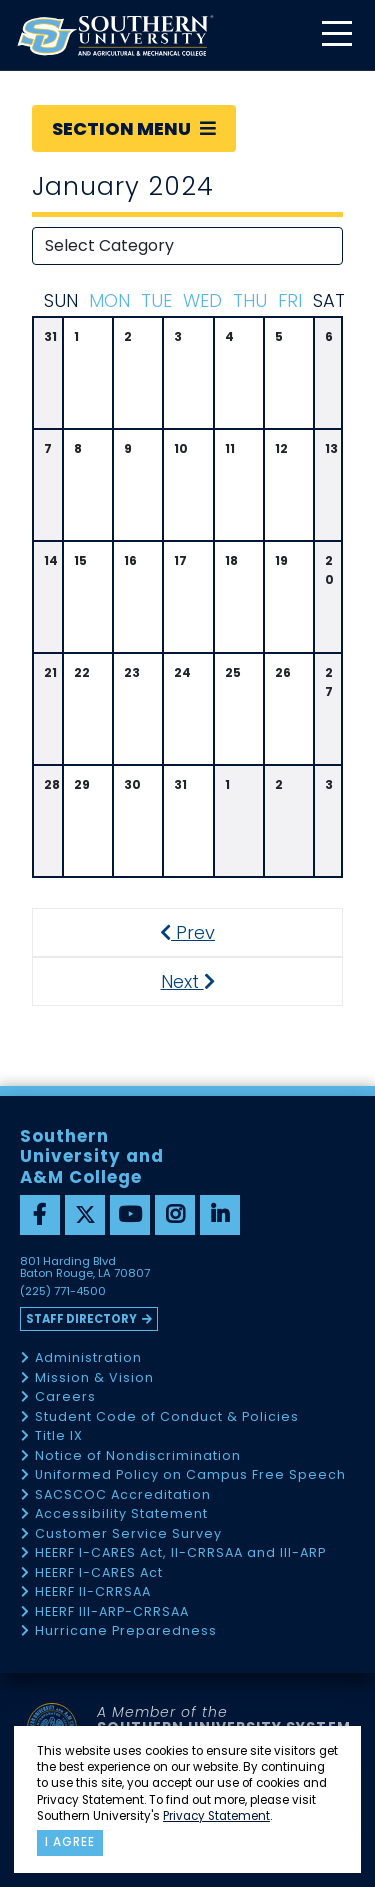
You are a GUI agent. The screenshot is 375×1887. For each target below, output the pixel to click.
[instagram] (175, 1215)
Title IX (59, 1436)
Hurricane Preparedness (126, 1631)
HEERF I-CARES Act (99, 1573)
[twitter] (85, 1215)
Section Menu (134, 128)
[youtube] (130, 1215)
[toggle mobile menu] (336, 35)
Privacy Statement (216, 1816)
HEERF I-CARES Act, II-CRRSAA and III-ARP (180, 1553)
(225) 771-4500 (63, 1292)
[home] (115, 35)
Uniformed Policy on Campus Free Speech (190, 1475)
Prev (198, 932)
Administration (88, 1358)
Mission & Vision (94, 1378)
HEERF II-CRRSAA (93, 1592)
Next (205, 981)
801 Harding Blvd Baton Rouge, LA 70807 (85, 1268)
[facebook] (40, 1215)
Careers (65, 1397)
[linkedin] (220, 1215)
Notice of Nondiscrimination (138, 1456)
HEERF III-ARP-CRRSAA (112, 1612)
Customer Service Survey (128, 1534)
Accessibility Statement (121, 1514)
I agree (70, 1842)
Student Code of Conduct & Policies (167, 1417)
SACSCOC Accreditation (123, 1495)
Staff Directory (81, 1319)
